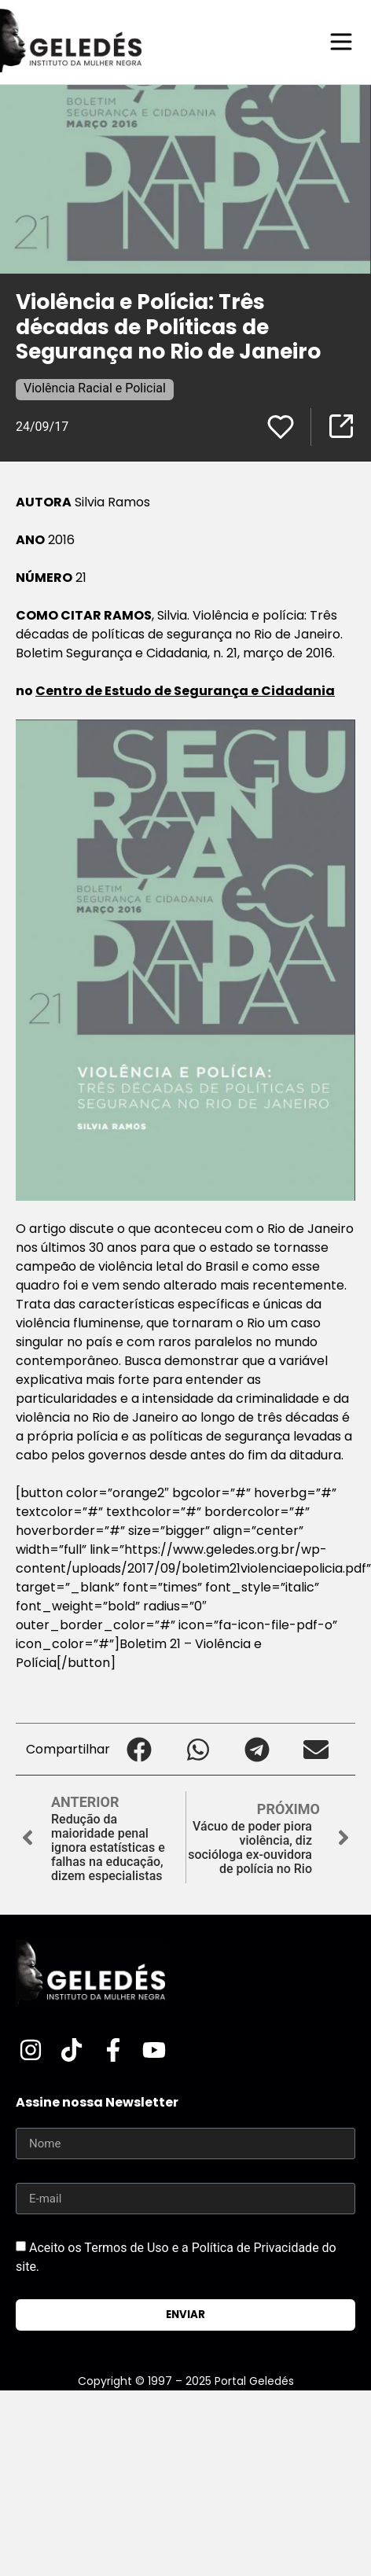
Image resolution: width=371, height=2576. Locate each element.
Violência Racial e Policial (95, 388)
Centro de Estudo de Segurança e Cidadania (185, 691)
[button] (139, 1749)
